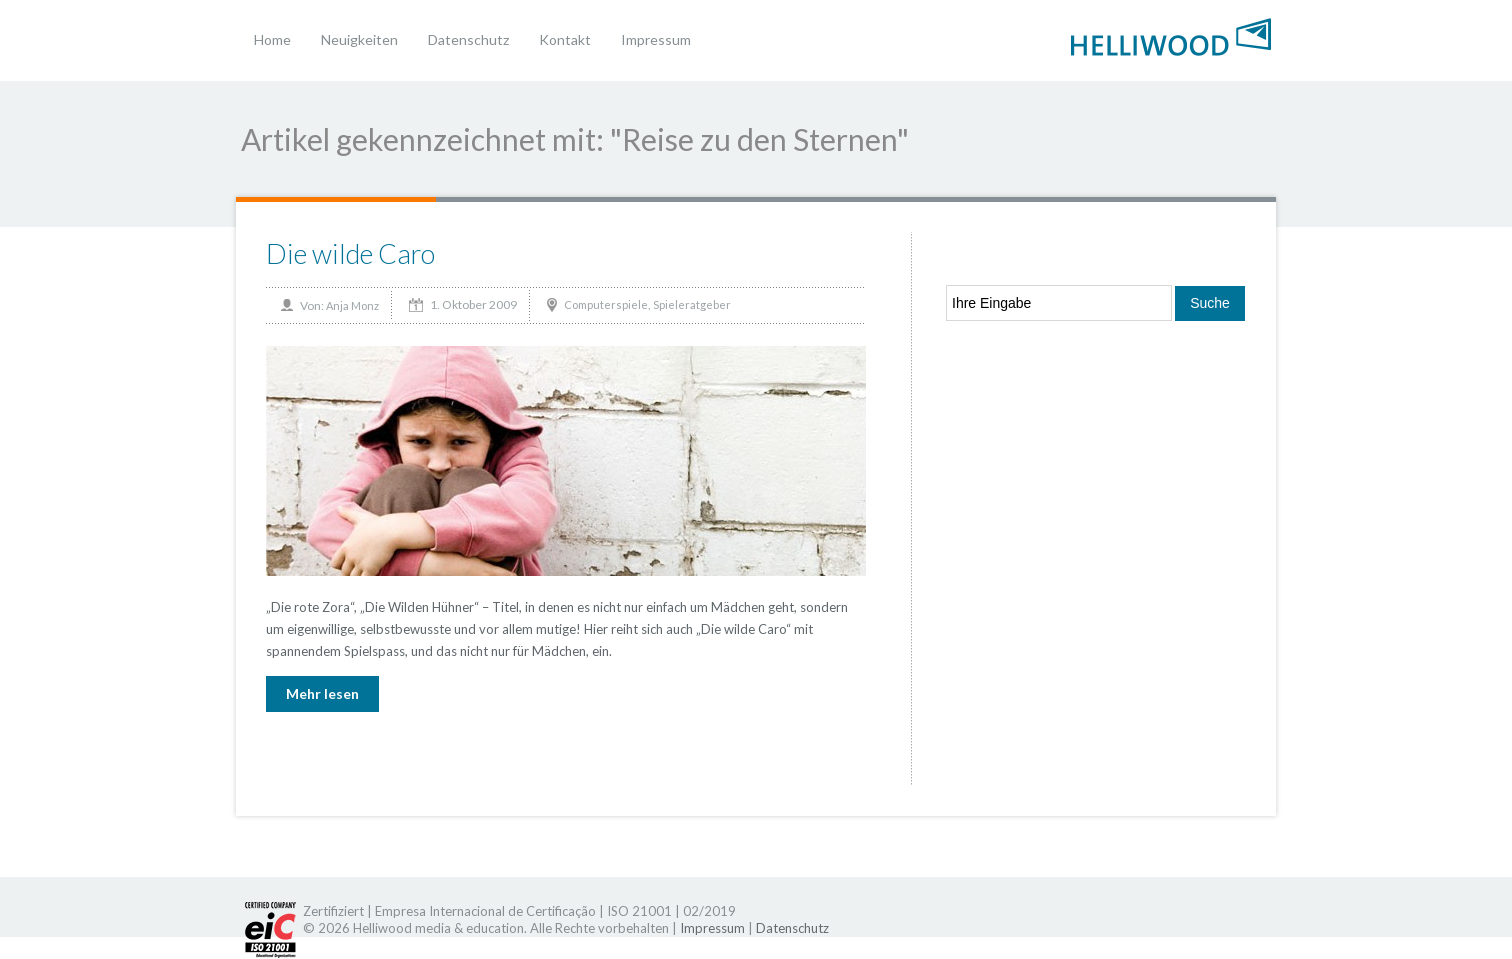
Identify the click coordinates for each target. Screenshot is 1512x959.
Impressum (656, 39)
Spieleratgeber (692, 304)
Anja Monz (352, 305)
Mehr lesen (322, 693)
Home (272, 39)
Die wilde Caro (350, 253)
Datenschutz (468, 39)
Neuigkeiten (359, 39)
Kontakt (565, 39)
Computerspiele (606, 304)
